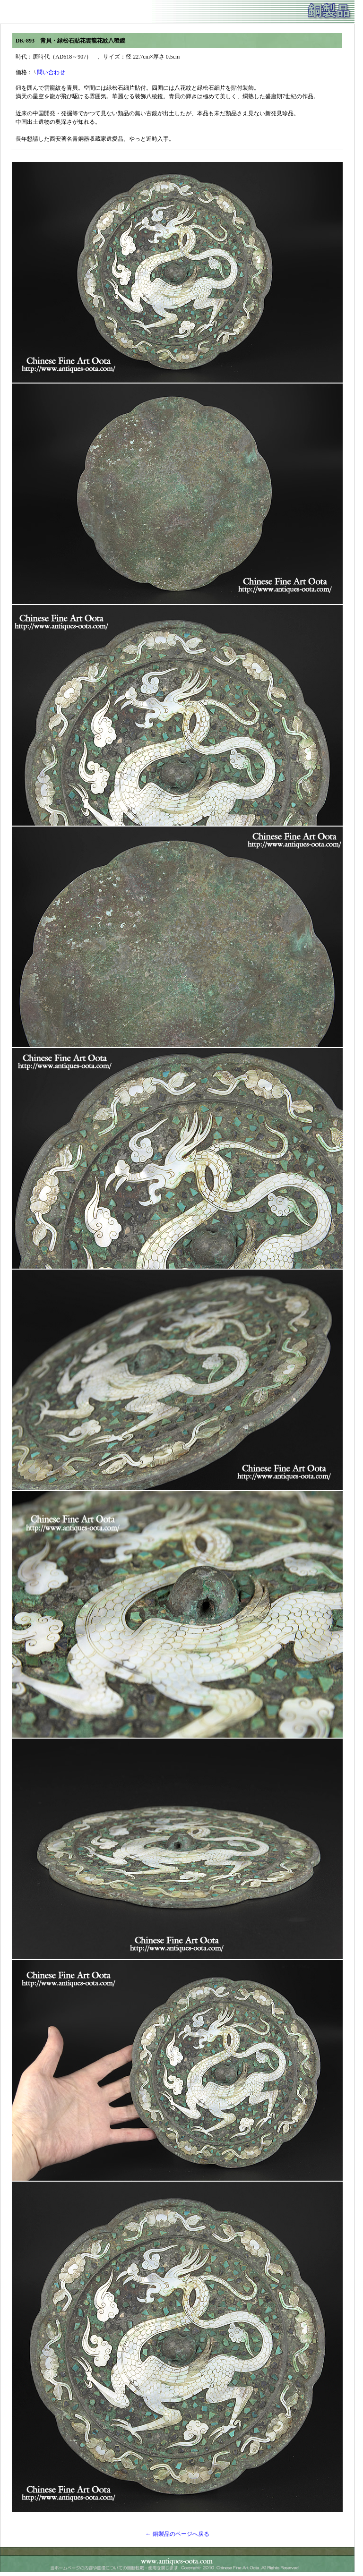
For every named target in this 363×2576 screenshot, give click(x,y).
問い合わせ (51, 72)
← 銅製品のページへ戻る (177, 2534)
